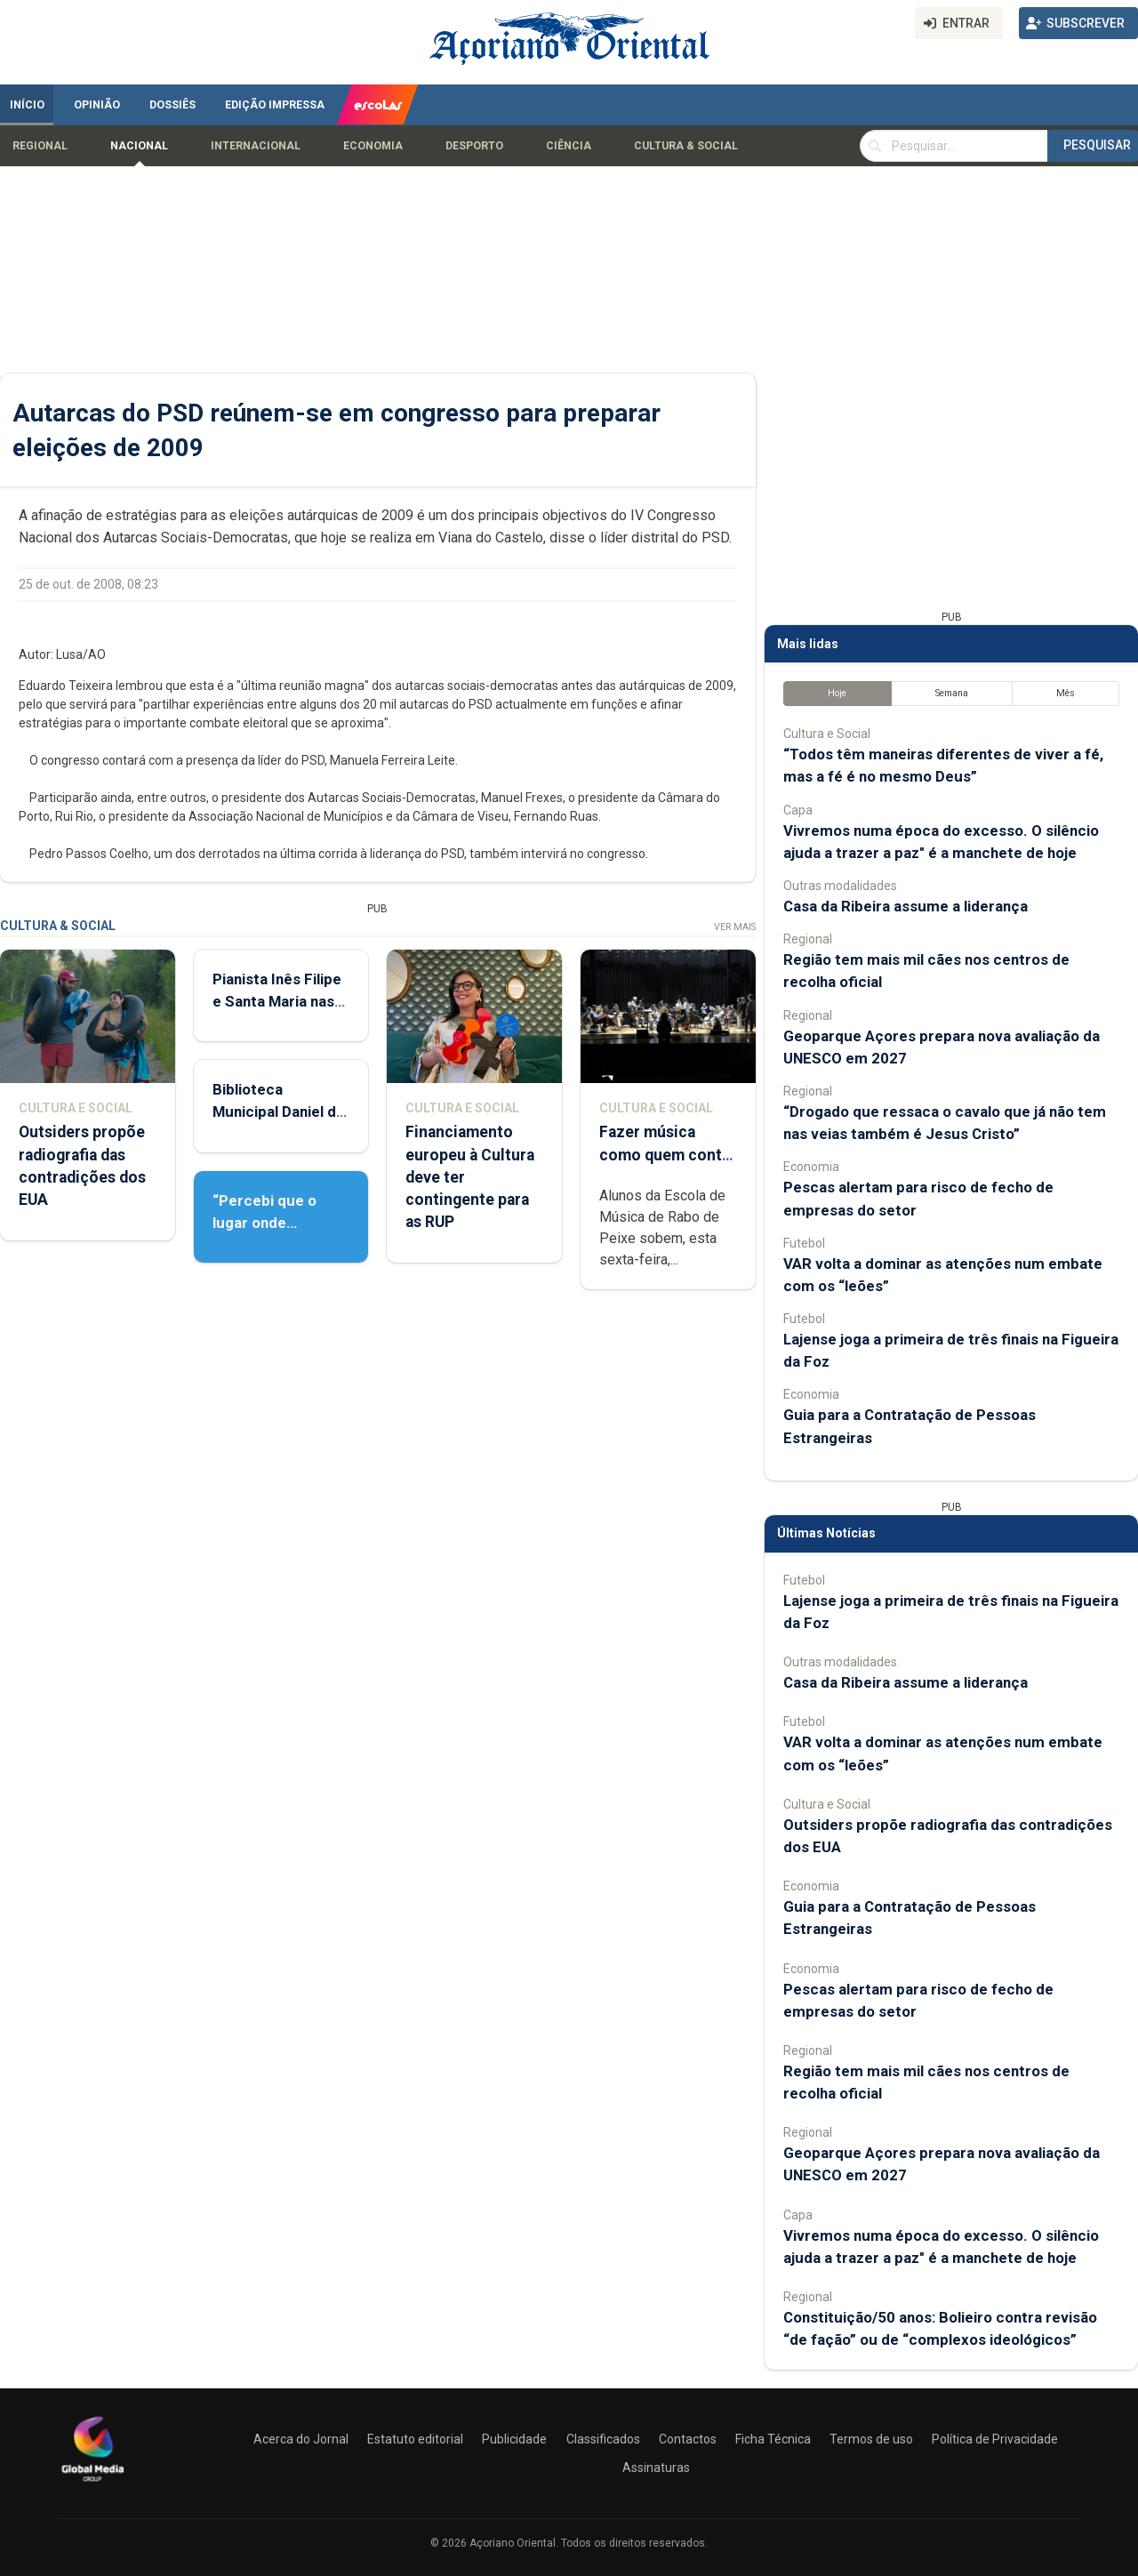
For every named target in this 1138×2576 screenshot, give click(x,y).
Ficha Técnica (773, 2439)
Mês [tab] (1065, 693)
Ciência (568, 146)
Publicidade (514, 2439)
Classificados (603, 2439)
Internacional (256, 146)
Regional (40, 146)
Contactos (688, 2439)
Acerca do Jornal (301, 2439)
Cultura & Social (686, 146)
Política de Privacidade (995, 2439)
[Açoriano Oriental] (92, 2483)
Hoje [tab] (837, 693)
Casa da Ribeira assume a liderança (905, 906)
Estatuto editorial (415, 2439)
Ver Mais (735, 927)
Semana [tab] (951, 693)
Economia (373, 146)
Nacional (139, 146)
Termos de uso (871, 2439)
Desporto (474, 146)
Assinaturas (656, 2467)
